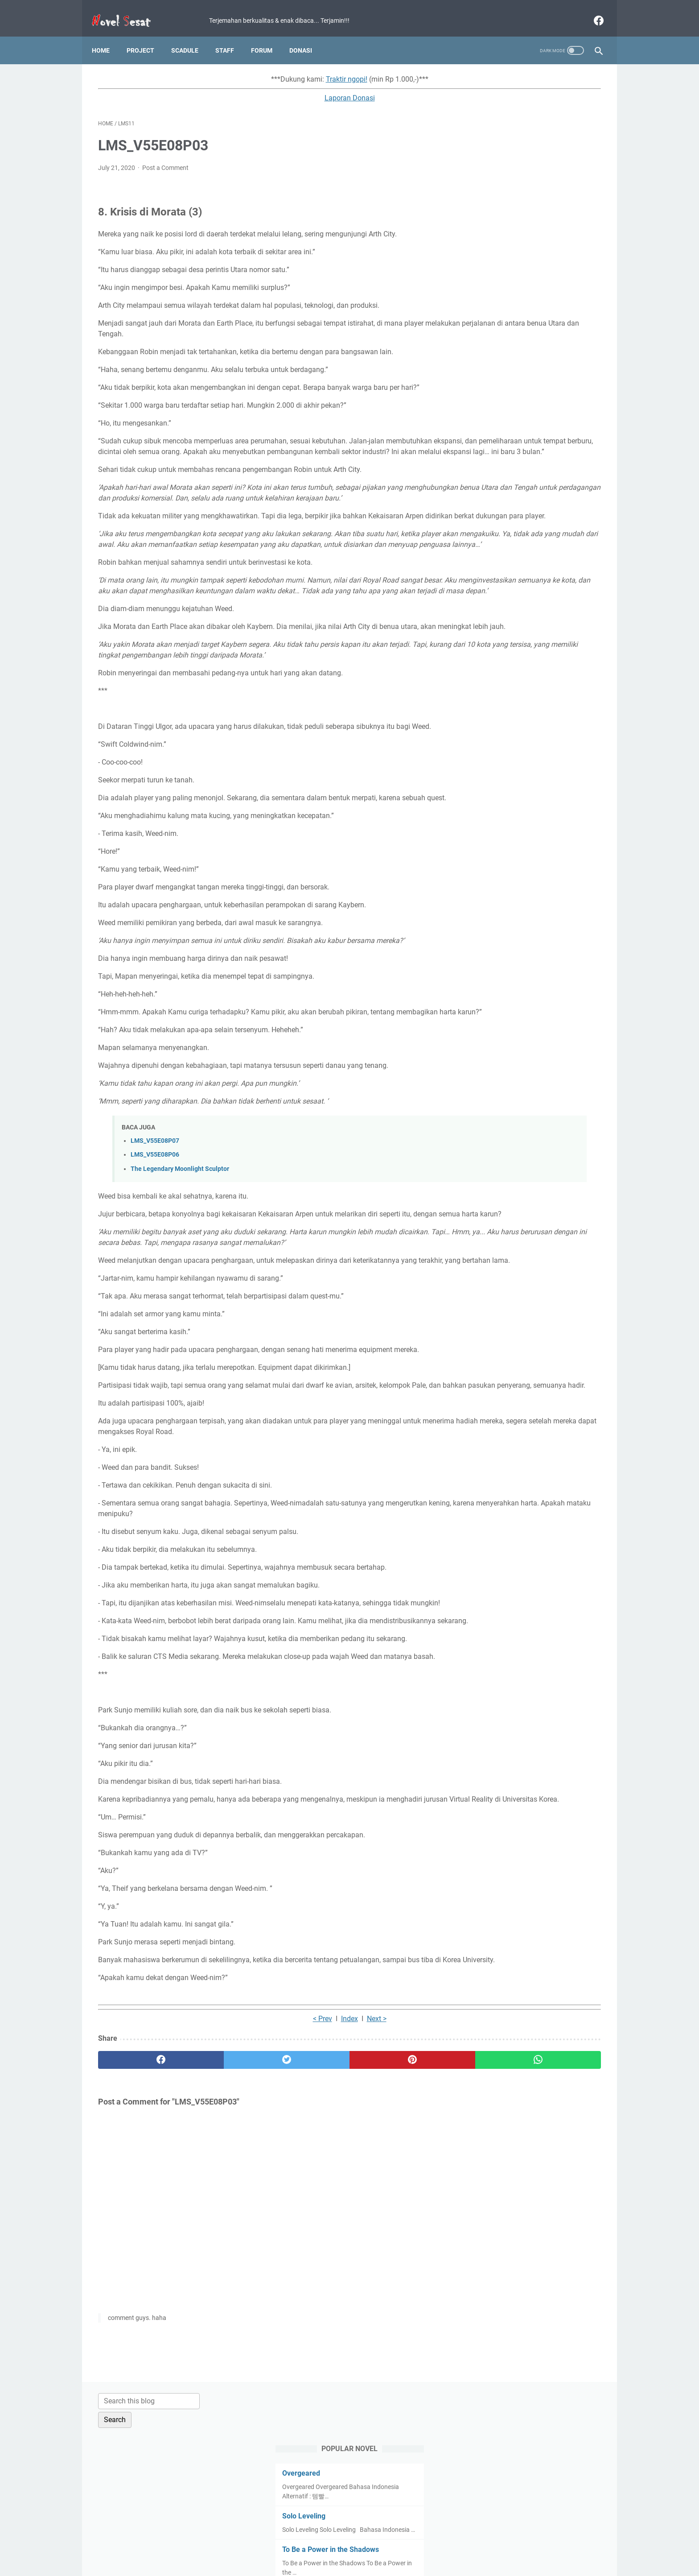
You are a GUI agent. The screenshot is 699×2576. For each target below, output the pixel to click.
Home (107, 35)
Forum (268, 35)
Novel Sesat (362, 2562)
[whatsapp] (393, 2222)
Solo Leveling (495, 190)
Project (146, 35)
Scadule (191, 35)
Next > (294, 2181)
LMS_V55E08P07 (155, 1217)
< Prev (239, 2181)
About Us (456, 2543)
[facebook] (591, 11)
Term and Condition (283, 2543)
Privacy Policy (338, 2543)
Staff (231, 35)
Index (266, 2181)
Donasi (307, 35)
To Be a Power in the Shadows (522, 232)
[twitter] (224, 2222)
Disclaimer (380, 2543)
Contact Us (418, 2543)
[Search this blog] (518, 74)
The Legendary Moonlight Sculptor (180, 1245)
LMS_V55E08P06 (155, 1231)
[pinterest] (309, 2222)
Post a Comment (165, 158)
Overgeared (493, 147)
